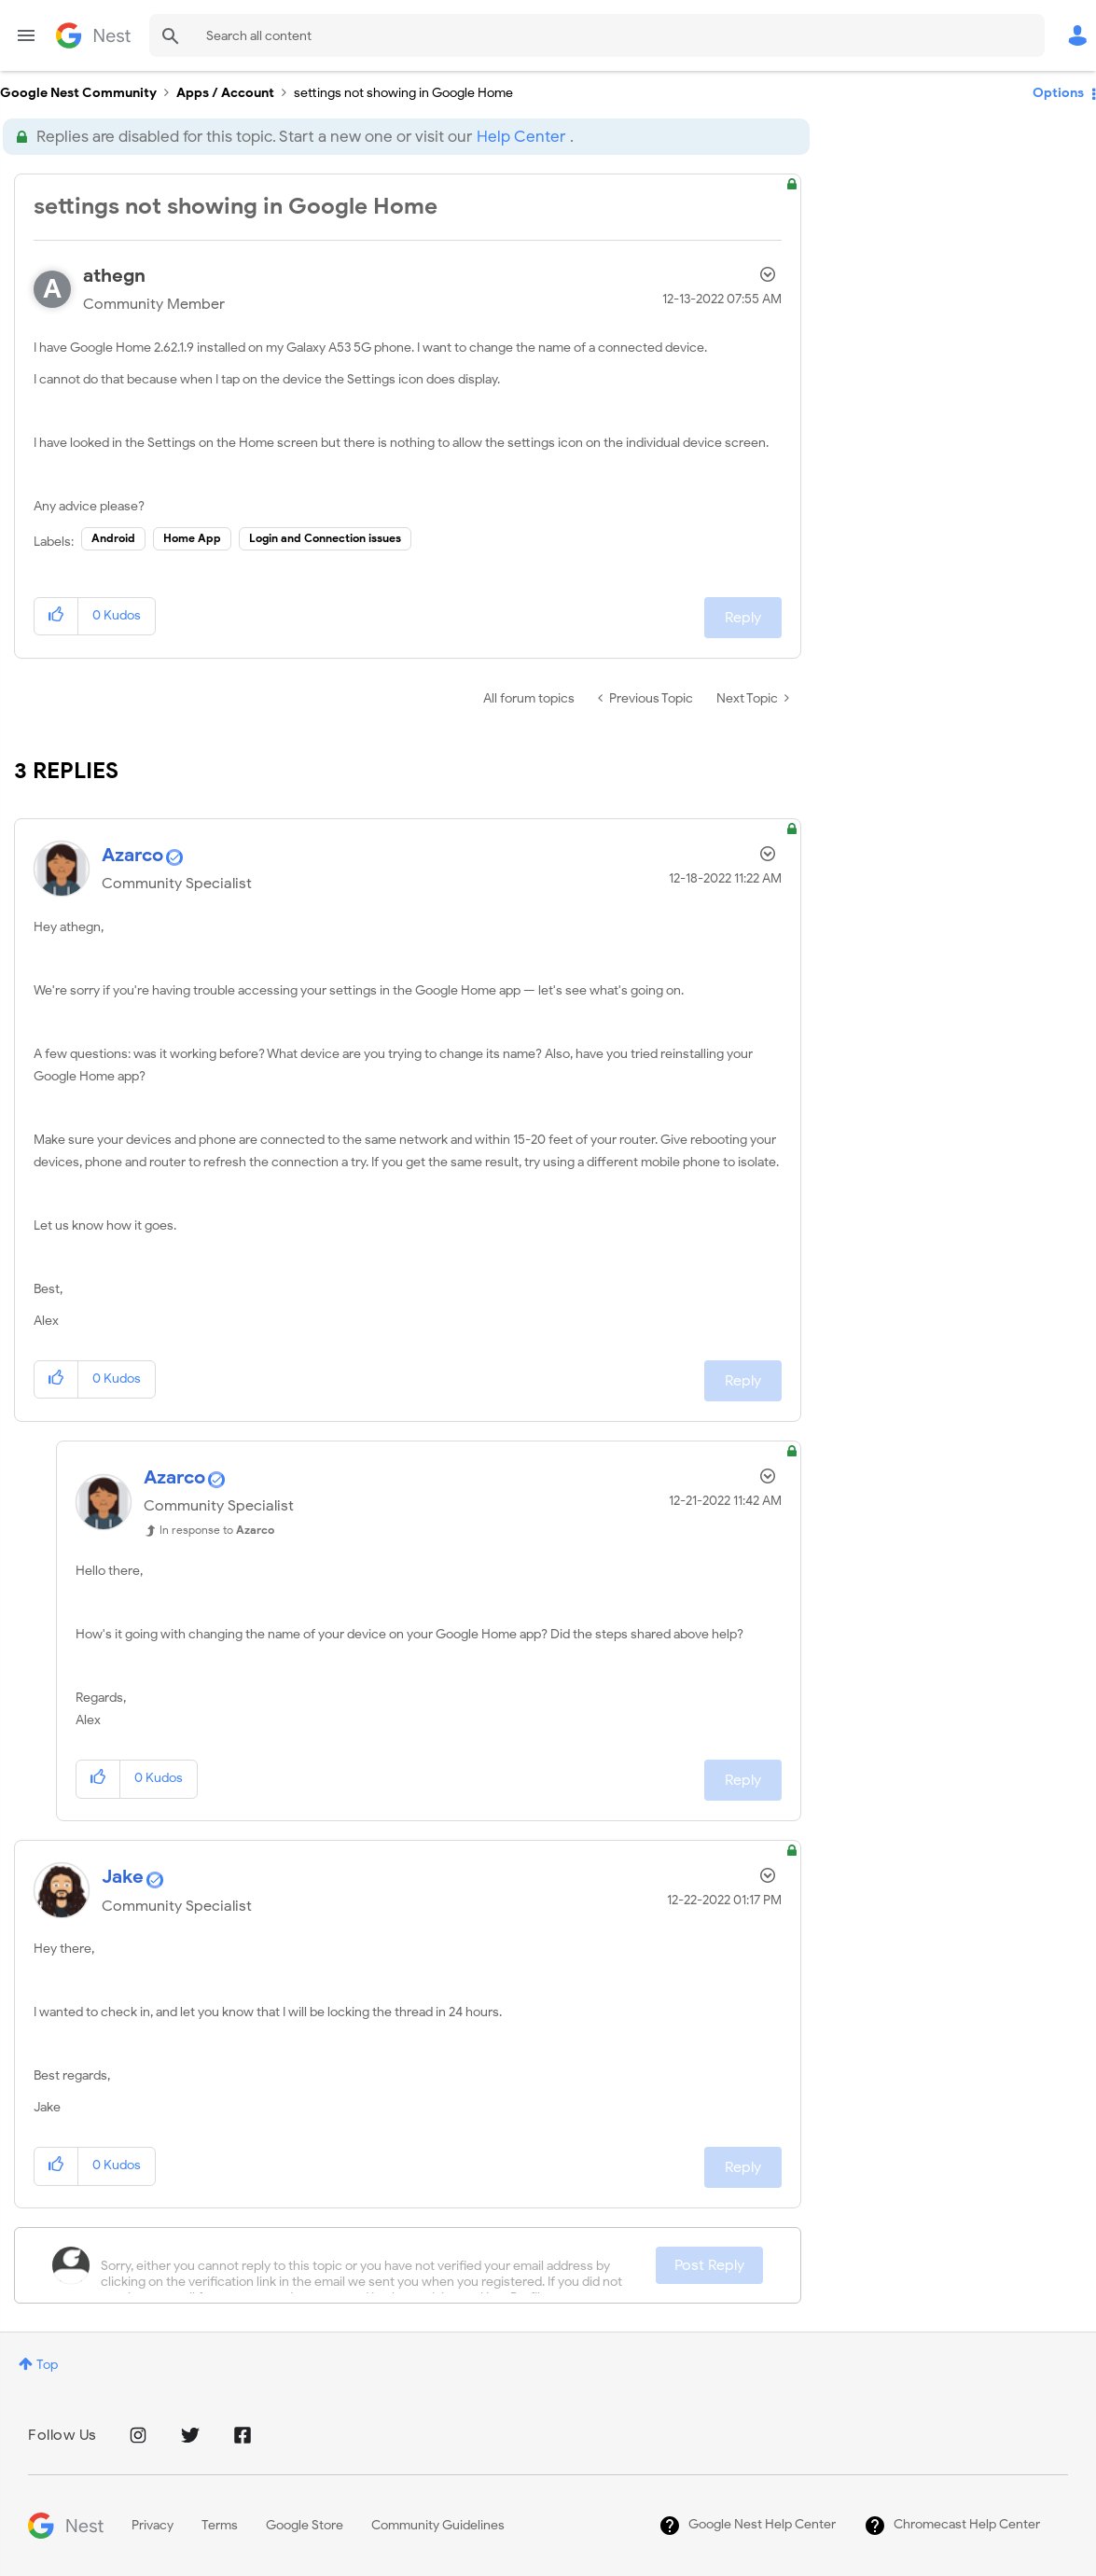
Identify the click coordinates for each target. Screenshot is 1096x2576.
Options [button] (1058, 93)
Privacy (152, 2525)
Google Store (304, 2525)
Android (113, 538)
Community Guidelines (438, 2525)
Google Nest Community (93, 35)
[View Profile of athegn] (114, 275)
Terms (219, 2525)
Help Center (521, 136)
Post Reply (709, 2265)
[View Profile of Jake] (123, 1876)
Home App (192, 538)
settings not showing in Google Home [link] (403, 93)
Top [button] (47, 2365)
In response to (217, 1530)
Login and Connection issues (325, 538)
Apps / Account (225, 93)
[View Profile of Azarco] (132, 855)
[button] (56, 616)
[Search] (597, 35)
